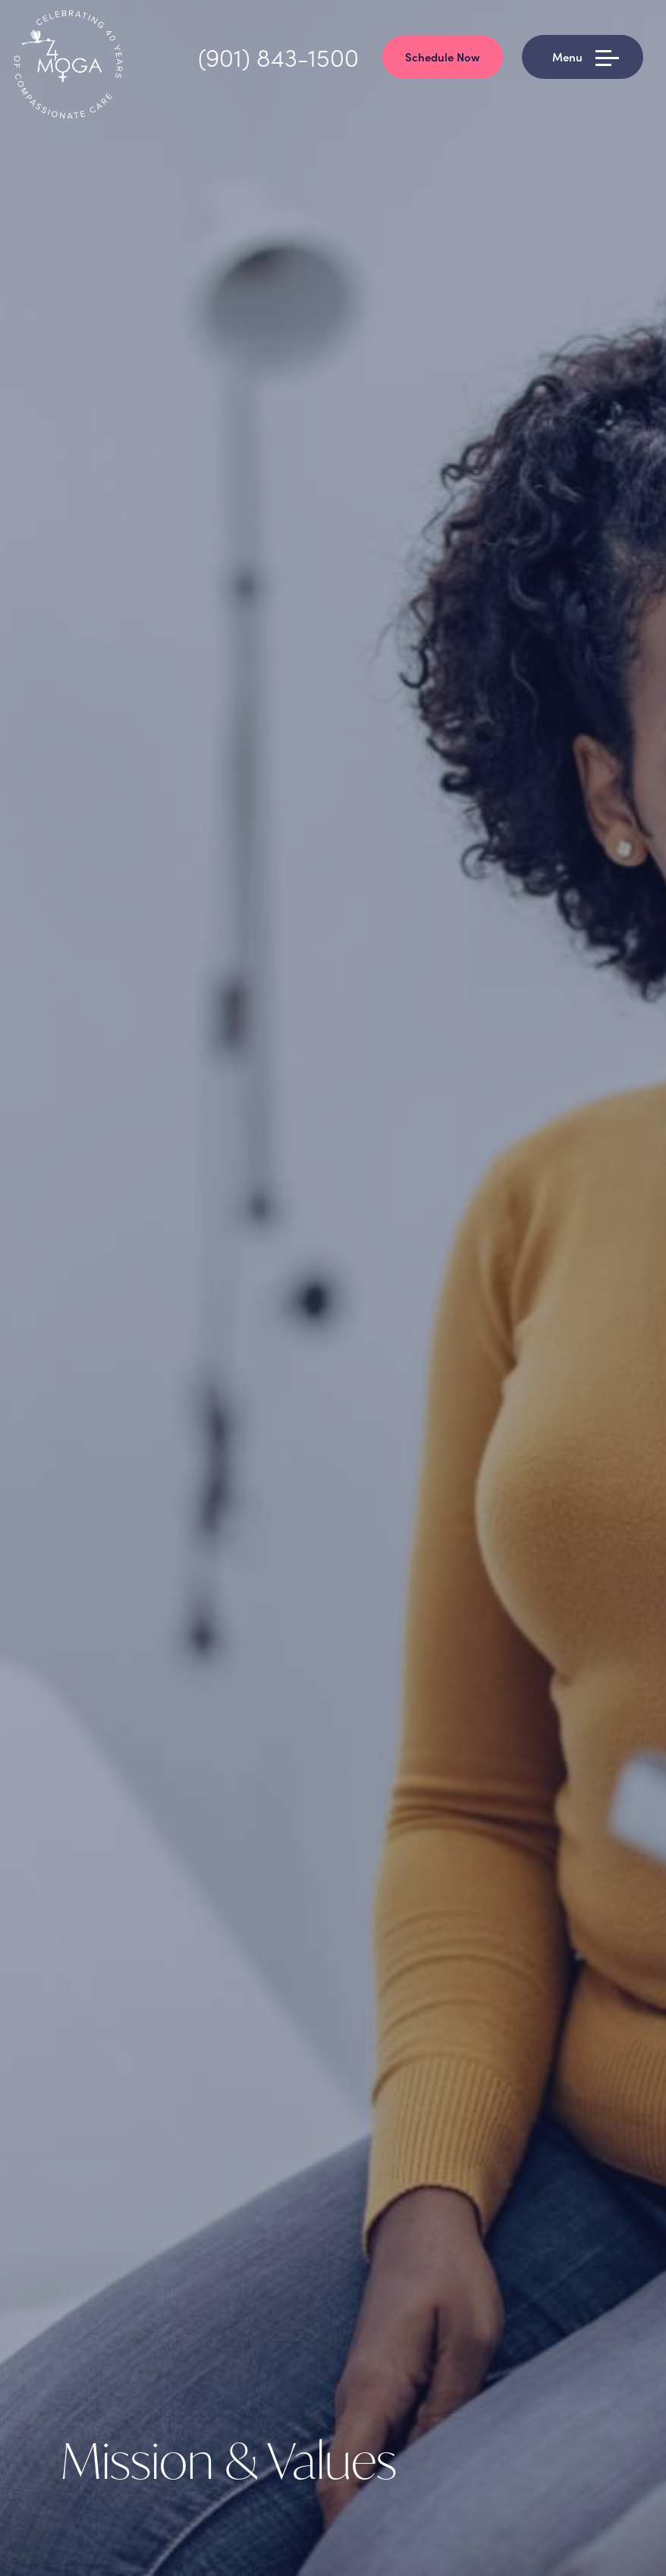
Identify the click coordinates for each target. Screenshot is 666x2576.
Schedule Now (442, 56)
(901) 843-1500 (278, 56)
